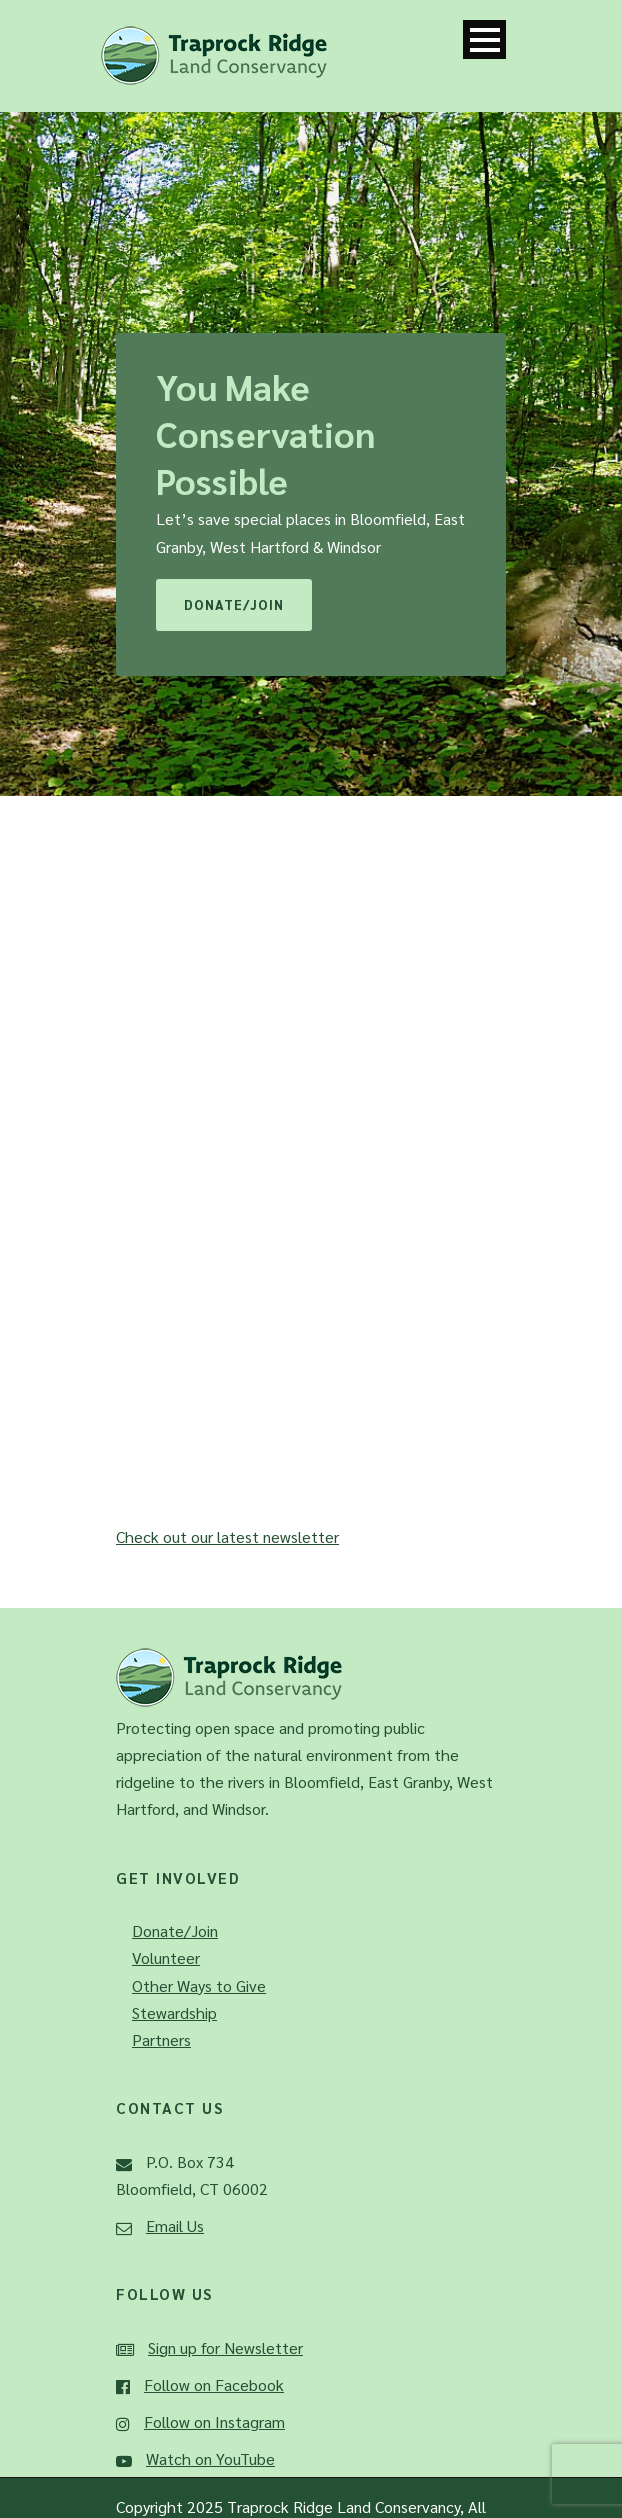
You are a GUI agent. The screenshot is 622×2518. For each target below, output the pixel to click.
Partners (161, 2039)
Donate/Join (234, 604)
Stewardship (174, 2012)
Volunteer (166, 1957)
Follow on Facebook (214, 2384)
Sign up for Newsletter (225, 2347)
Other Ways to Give (199, 1985)
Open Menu (484, 39)
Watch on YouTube (210, 2458)
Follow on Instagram (214, 2421)
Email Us (175, 2225)
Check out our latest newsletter (227, 1536)
